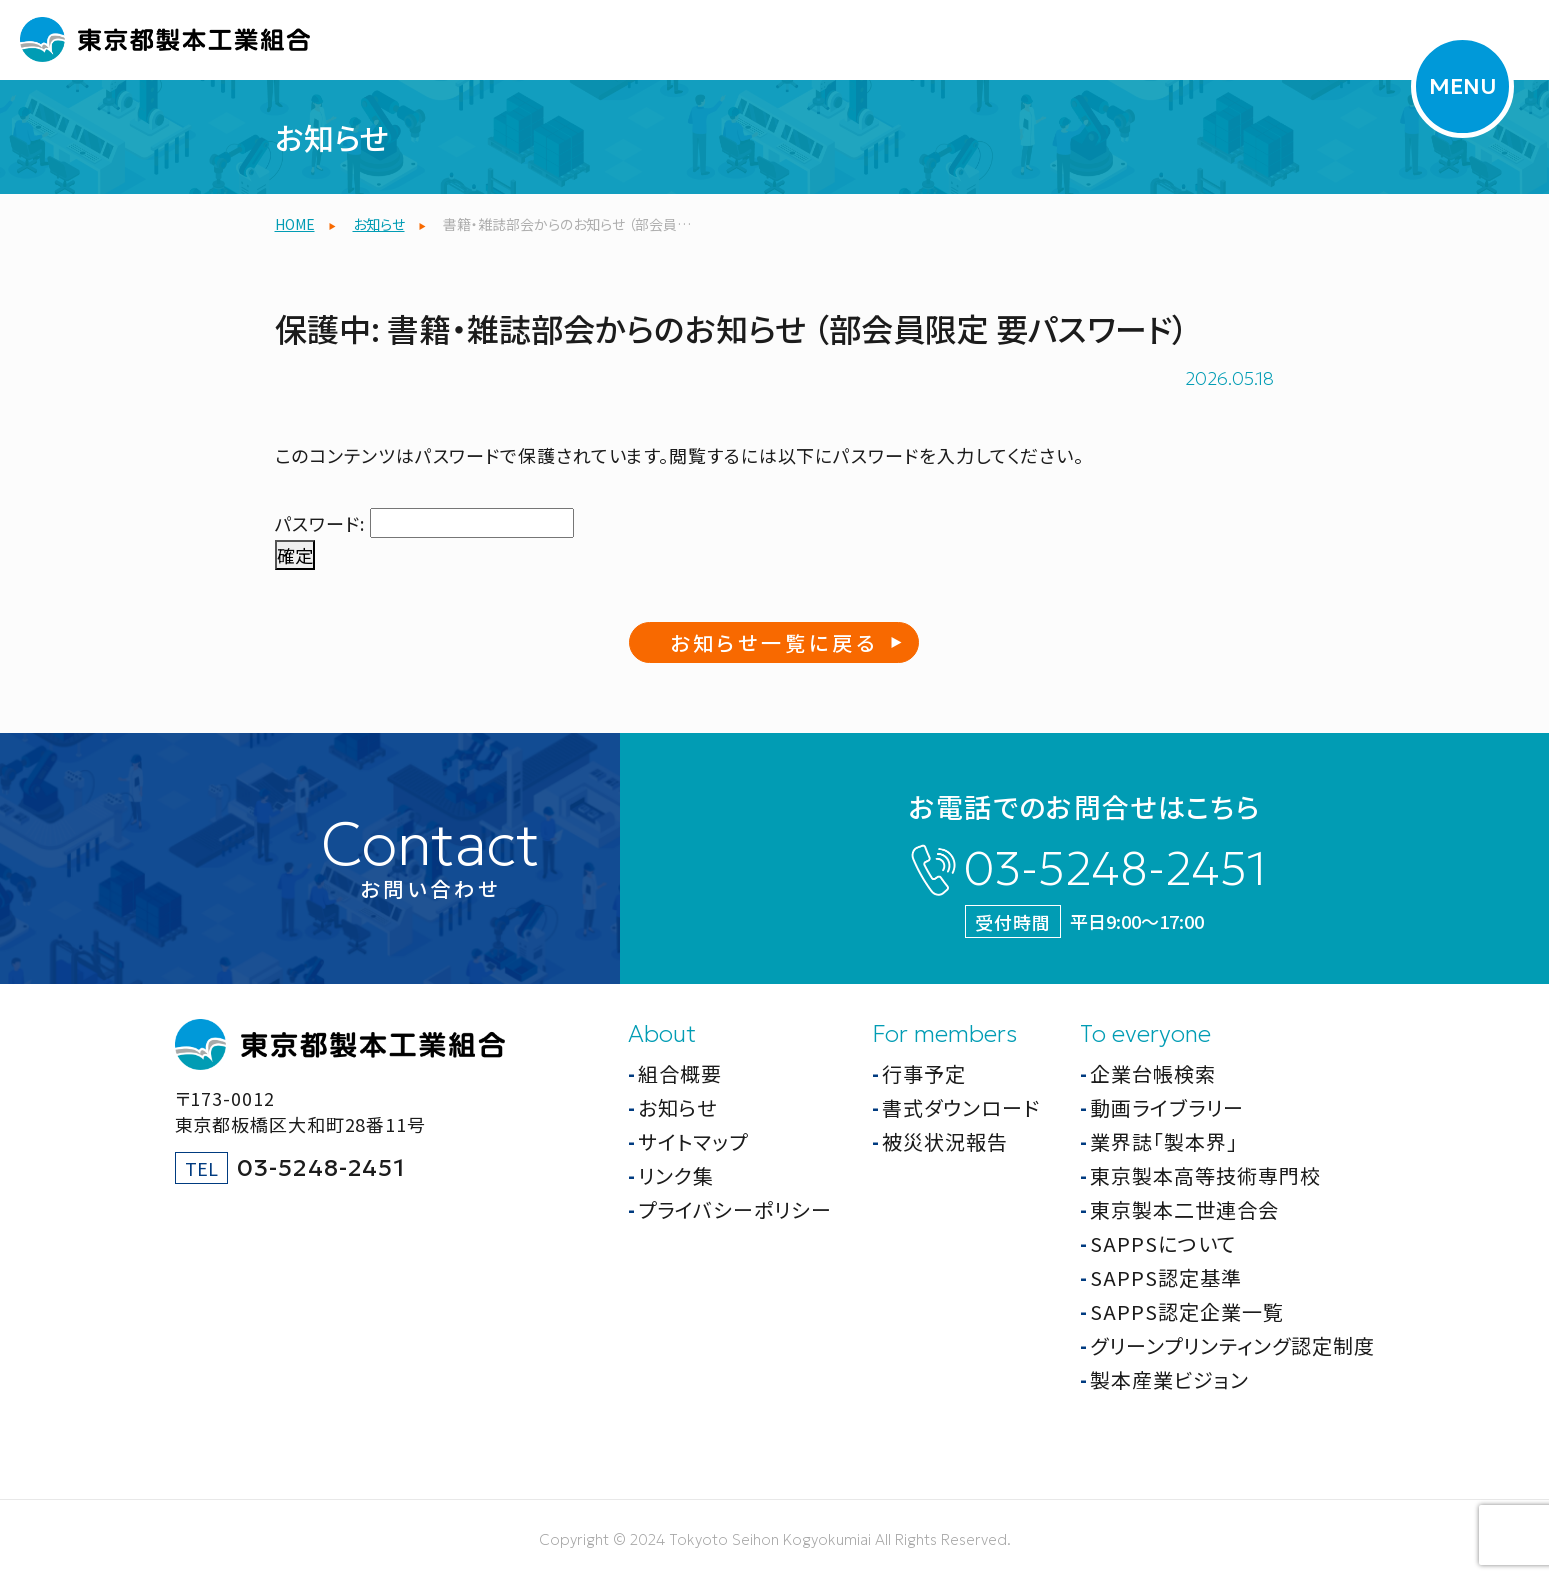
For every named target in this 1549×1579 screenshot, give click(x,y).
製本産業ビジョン (1169, 1379)
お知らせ (677, 1107)
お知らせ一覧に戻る (774, 642)
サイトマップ (693, 1141)
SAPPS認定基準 (1166, 1277)
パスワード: (424, 523)
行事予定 (924, 1073)
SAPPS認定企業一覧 (1187, 1311)
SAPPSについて (1163, 1243)
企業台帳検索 (1153, 1073)
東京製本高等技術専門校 (1205, 1175)
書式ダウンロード (961, 1107)
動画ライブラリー (1167, 1107)
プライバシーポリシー (735, 1209)
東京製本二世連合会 (1184, 1209)
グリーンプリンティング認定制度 (1232, 1345)
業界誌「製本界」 (1164, 1141)
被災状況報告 (945, 1141)
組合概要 (680, 1073)
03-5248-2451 (1114, 869)
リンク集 (676, 1175)
